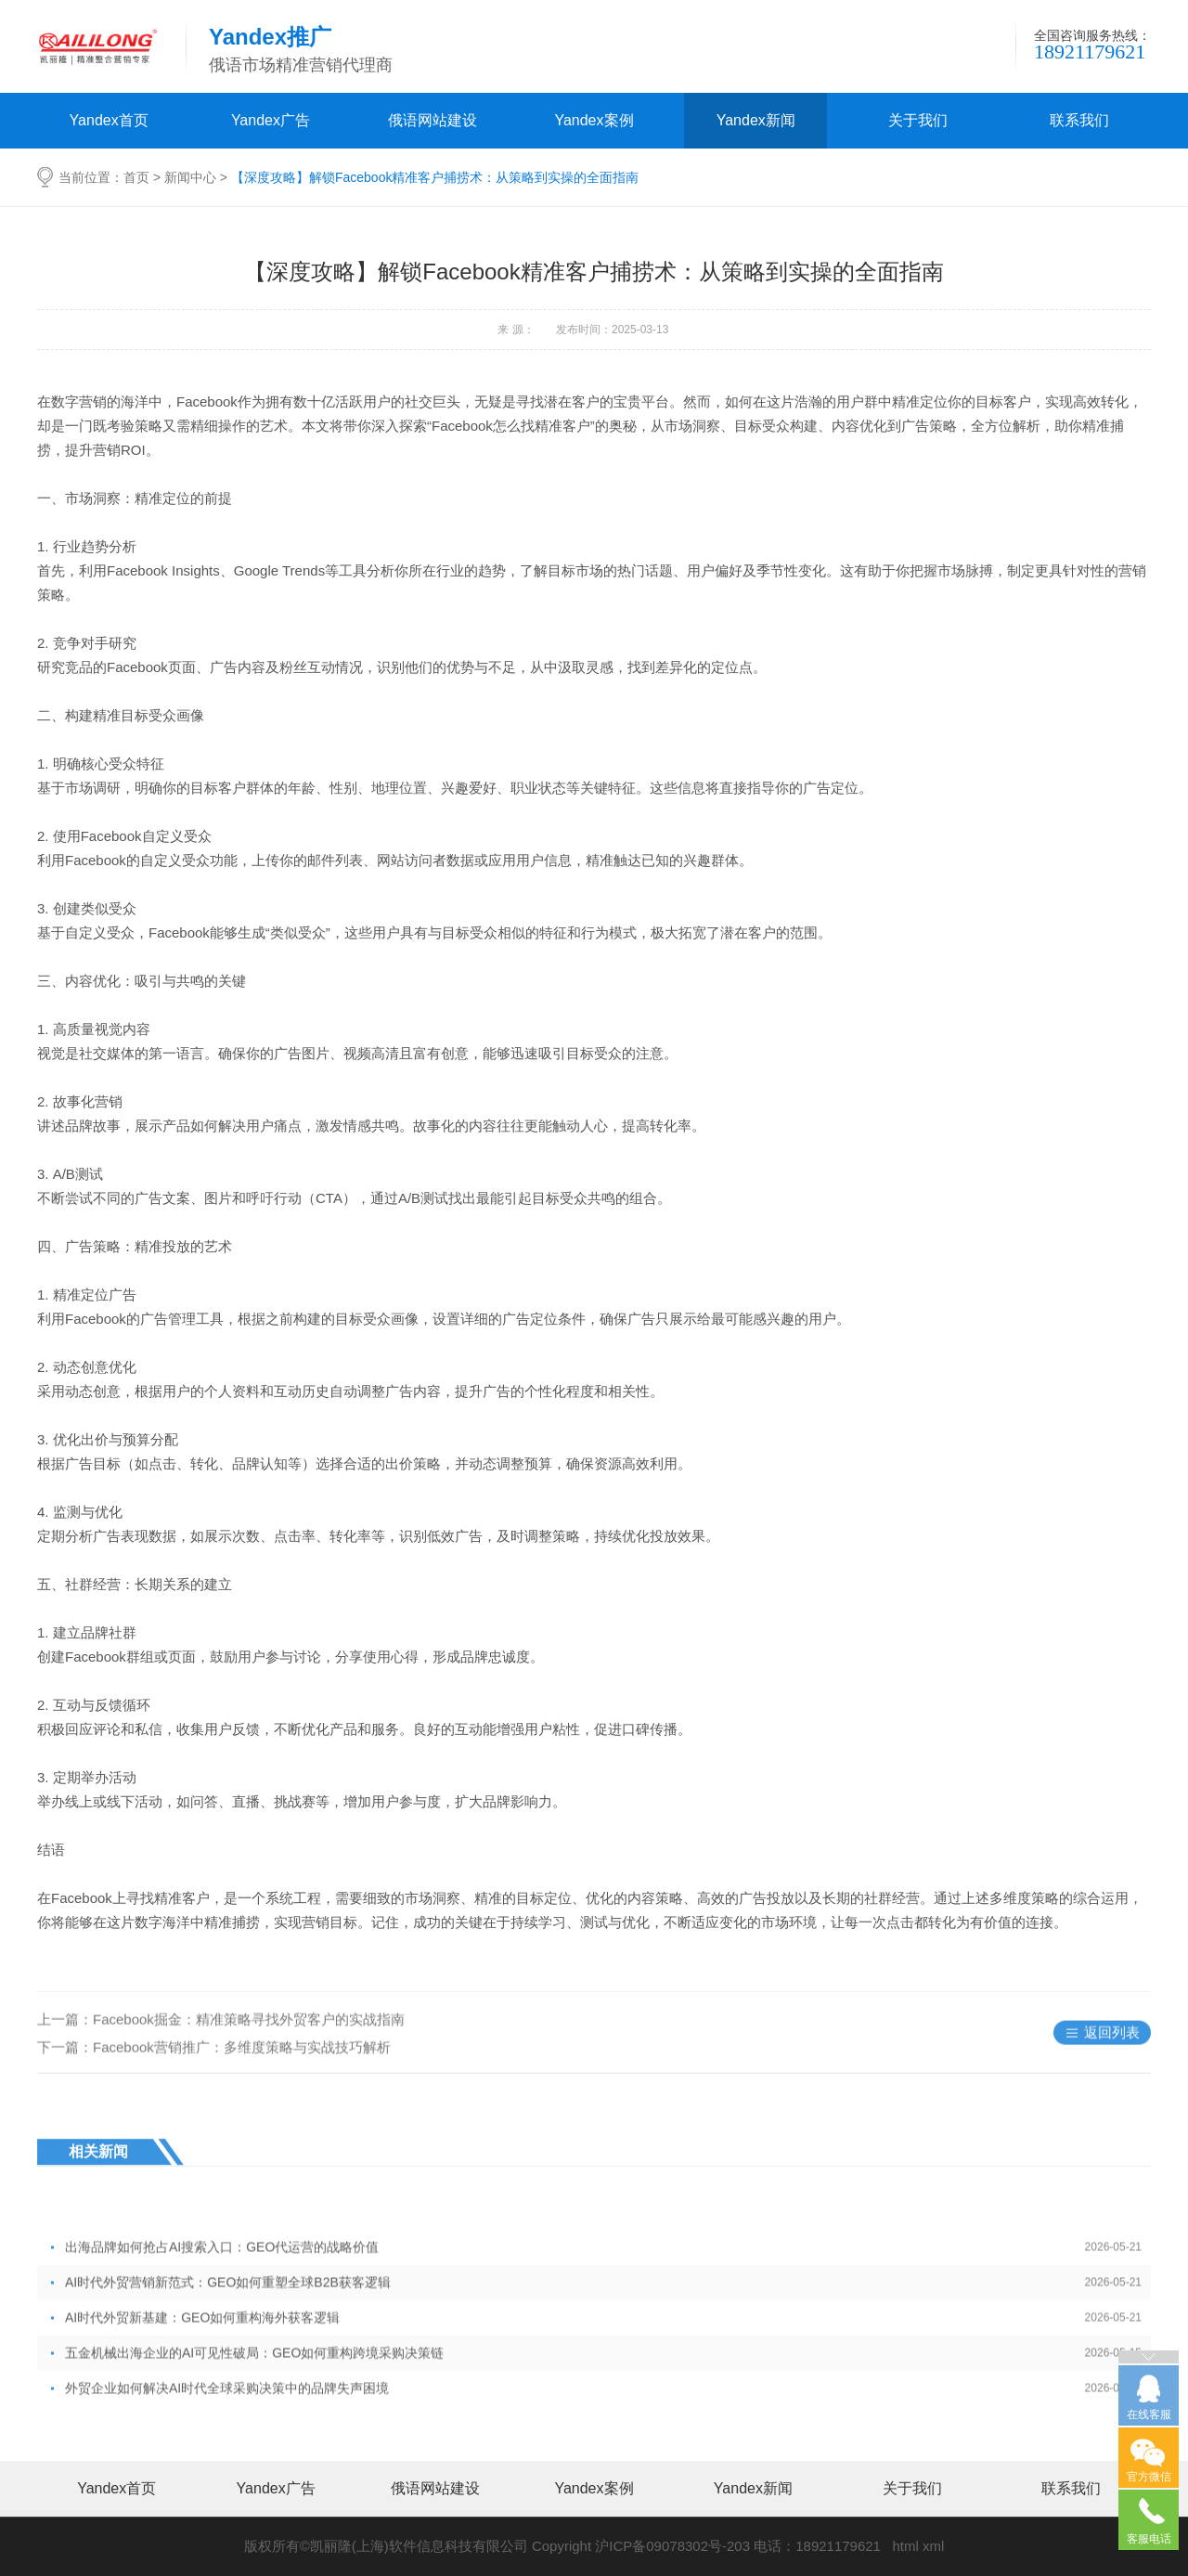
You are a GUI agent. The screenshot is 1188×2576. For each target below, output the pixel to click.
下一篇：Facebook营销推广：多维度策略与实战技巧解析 (214, 2073)
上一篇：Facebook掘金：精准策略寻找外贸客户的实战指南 (221, 2045)
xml (933, 2546)
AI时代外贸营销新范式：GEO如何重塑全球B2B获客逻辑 (603, 2347)
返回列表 (1112, 2058)
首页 (136, 177)
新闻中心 (190, 177)
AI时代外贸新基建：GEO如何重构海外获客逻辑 (603, 2383)
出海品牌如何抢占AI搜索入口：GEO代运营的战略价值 (603, 2312)
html (905, 2546)
